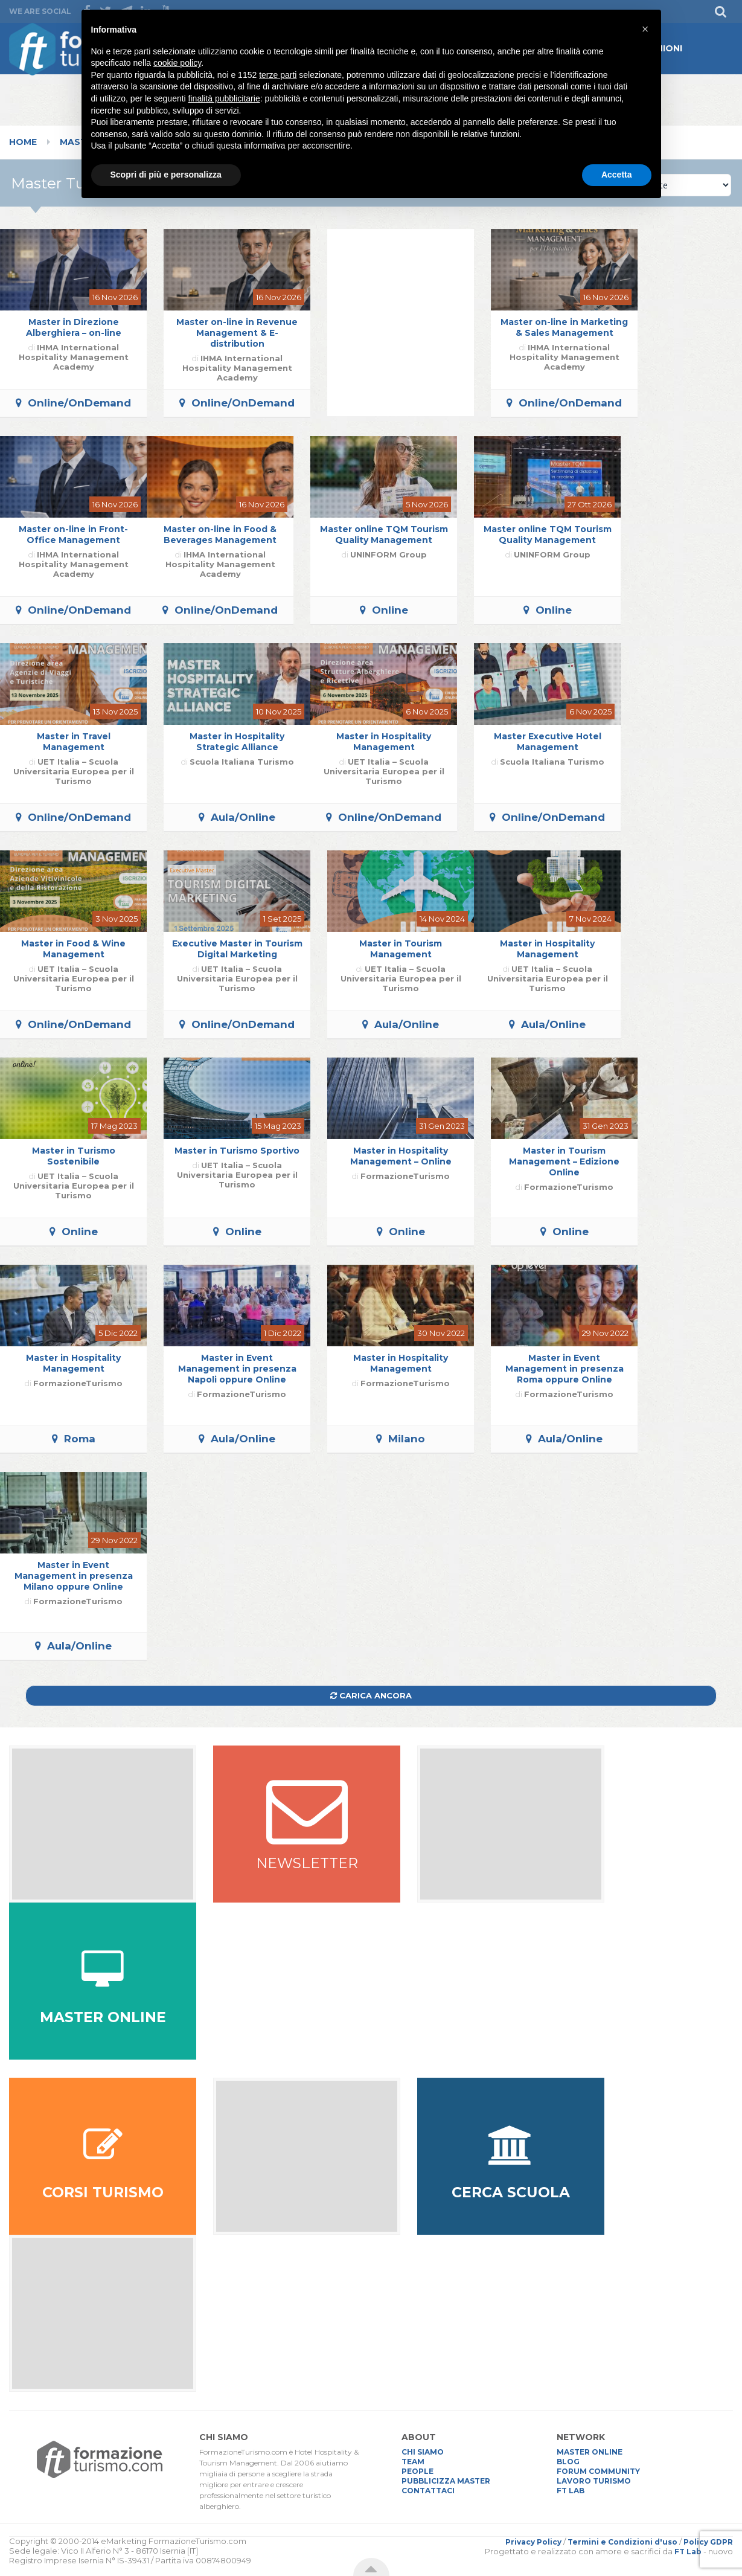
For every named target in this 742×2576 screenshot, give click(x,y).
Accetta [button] (616, 174)
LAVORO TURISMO (594, 2480)
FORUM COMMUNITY (598, 2471)
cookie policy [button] (177, 63)
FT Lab (688, 2551)
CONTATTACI (428, 2490)
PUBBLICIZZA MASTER (445, 2480)
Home (23, 142)
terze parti (277, 75)
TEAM (412, 2461)
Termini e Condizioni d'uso (622, 2541)
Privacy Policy (533, 2541)
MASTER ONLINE (589, 2451)
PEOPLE (417, 2471)
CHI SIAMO (422, 2451)
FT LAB (570, 2490)
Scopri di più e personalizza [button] (166, 174)
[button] (645, 29)
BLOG (568, 2461)
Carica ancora (371, 1695)
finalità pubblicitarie (224, 98)
